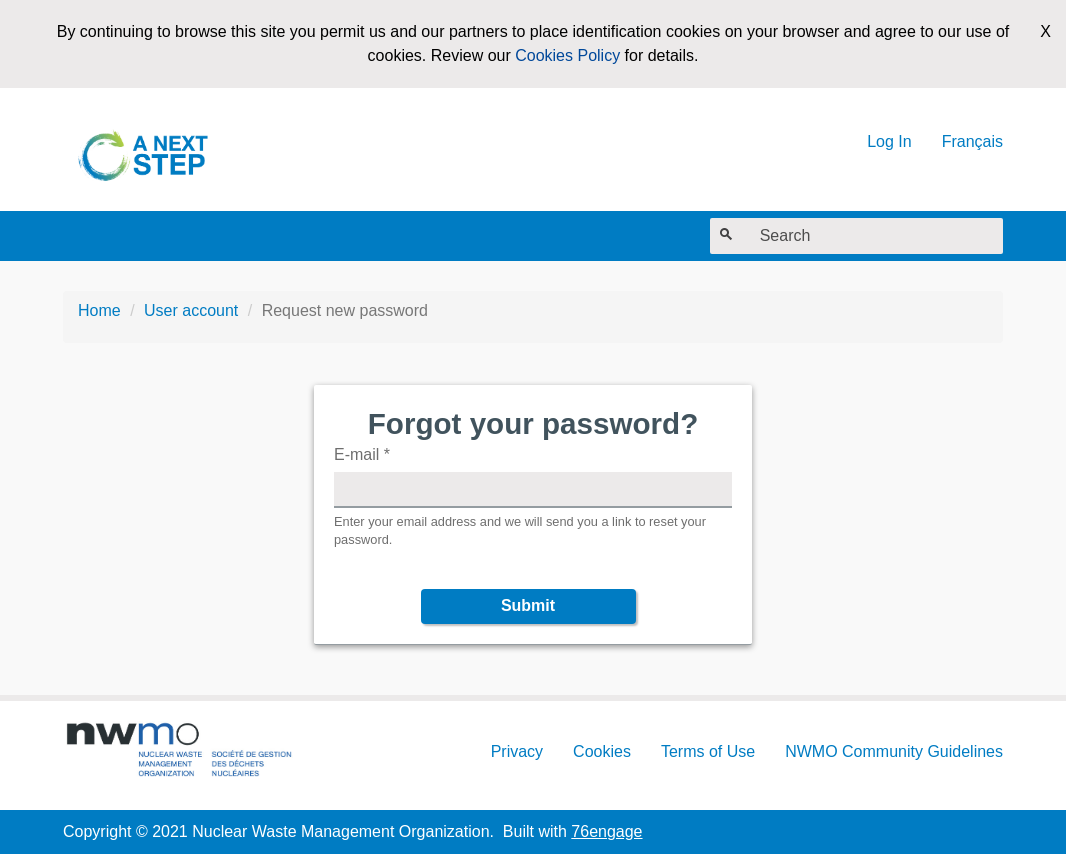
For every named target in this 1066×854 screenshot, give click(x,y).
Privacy (517, 751)
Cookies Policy (567, 55)
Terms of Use (708, 751)
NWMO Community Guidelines (894, 751)
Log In (889, 141)
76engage (606, 831)
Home (99, 310)
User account (191, 310)
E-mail (362, 454)
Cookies (602, 751)
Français (972, 141)
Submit (528, 605)
